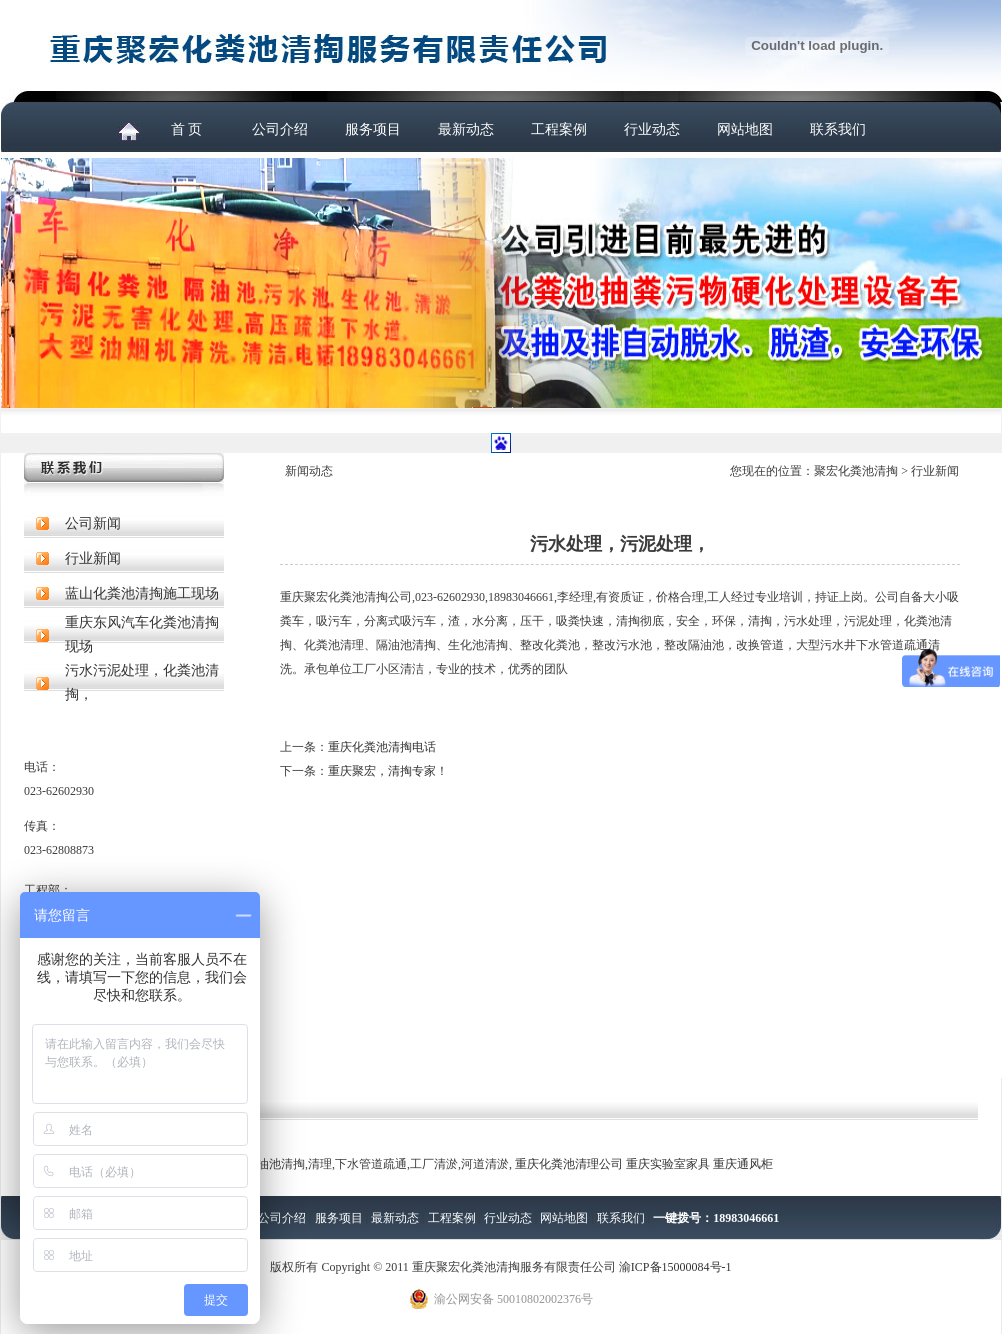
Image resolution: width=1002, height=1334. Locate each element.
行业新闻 (93, 558)
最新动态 (466, 129)
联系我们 (838, 129)
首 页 (187, 129)
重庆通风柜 (743, 1164)
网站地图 (745, 129)
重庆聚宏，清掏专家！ (388, 771)
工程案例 (559, 129)
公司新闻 (93, 523)
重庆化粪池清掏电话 (382, 747)
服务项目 (373, 129)
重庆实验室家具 (668, 1164)
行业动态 (652, 129)
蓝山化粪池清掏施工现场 (142, 593)
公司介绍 (280, 129)
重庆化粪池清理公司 (569, 1164)
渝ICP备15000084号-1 (675, 1267)
